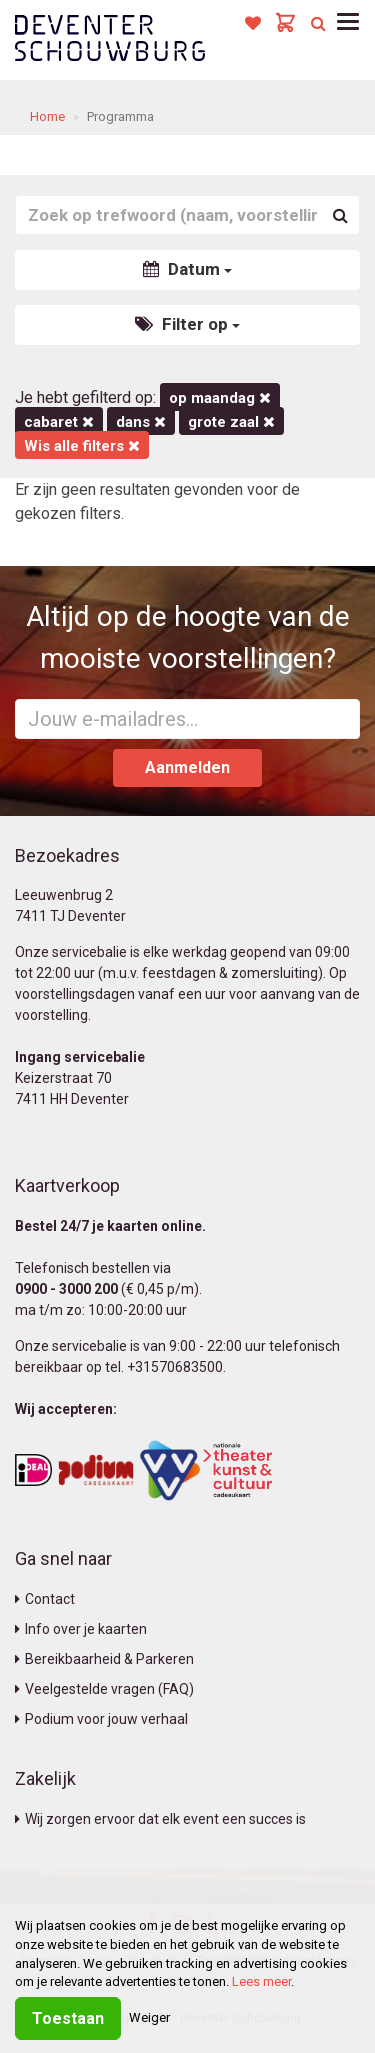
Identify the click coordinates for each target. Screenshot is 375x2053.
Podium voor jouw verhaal (101, 1719)
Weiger (149, 2017)
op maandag (220, 398)
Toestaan (68, 2018)
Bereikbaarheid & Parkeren (104, 1659)
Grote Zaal (231, 422)
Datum (187, 269)
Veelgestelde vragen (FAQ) (104, 1689)
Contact (45, 1599)
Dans (141, 422)
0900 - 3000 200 (66, 1289)
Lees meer (261, 1981)
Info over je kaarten (81, 1629)
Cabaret (59, 422)
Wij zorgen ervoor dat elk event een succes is (160, 1819)
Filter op (187, 324)
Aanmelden (187, 767)
